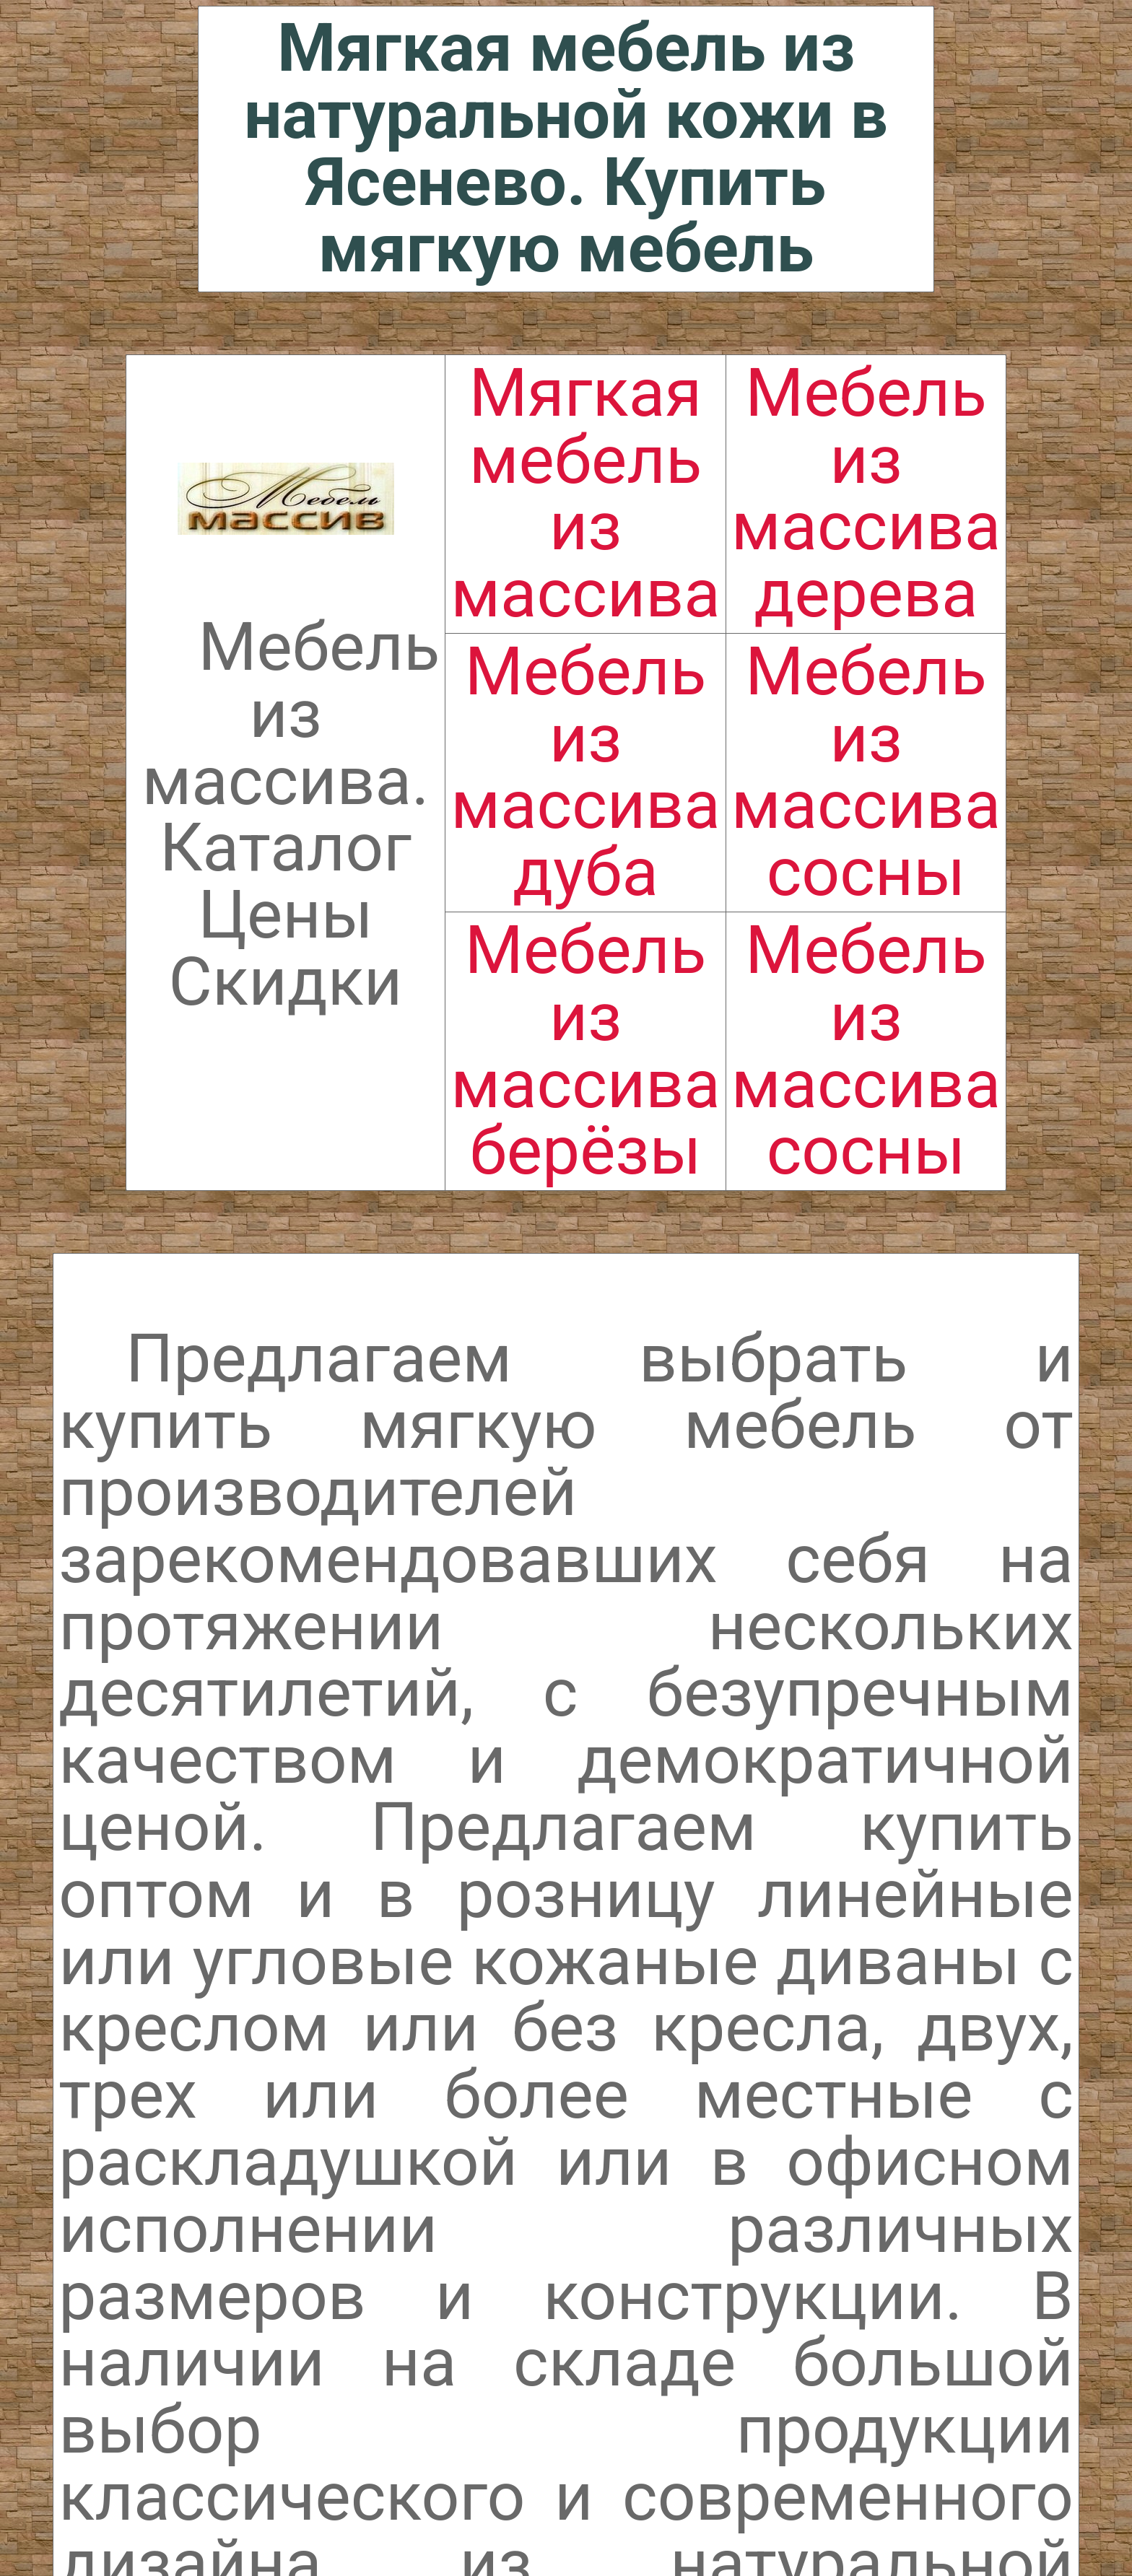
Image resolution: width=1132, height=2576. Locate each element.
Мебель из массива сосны (866, 772)
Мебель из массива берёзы (585, 1050)
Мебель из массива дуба (585, 772)
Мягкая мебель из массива (585, 493)
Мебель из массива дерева (866, 493)
